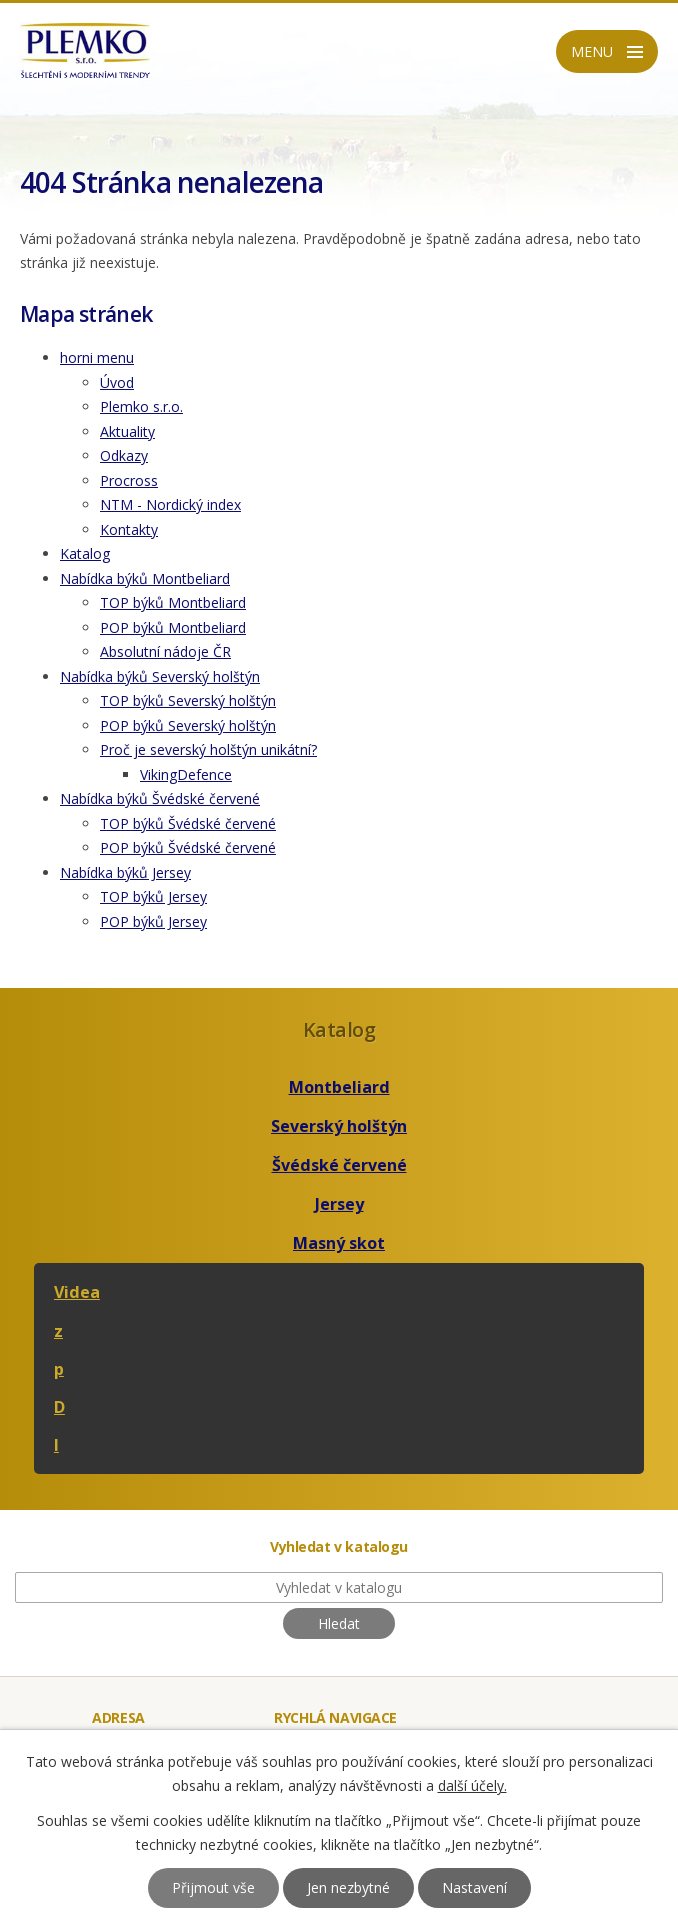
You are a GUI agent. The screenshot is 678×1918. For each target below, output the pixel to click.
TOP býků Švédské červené (188, 823)
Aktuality (127, 431)
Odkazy (124, 455)
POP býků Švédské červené (188, 847)
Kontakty (129, 529)
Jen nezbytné (348, 1887)
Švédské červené (339, 1165)
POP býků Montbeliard (173, 627)
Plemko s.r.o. (141, 406)
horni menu (97, 357)
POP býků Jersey (153, 921)
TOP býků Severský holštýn (188, 700)
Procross (129, 480)
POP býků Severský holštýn (188, 725)
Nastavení (474, 1887)
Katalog (85, 553)
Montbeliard (339, 1087)
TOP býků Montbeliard (173, 602)
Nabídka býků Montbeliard (145, 578)
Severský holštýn (339, 1126)
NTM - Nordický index (170, 504)
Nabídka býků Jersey (125, 872)
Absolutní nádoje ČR (165, 651)
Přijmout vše (213, 1887)
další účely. (472, 1785)
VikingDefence (186, 774)
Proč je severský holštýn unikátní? (208, 749)
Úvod (117, 382)
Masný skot (339, 1243)
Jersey (339, 1204)
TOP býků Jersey (153, 896)
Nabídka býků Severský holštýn (160, 676)
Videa (77, 1292)
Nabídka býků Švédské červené (160, 798)
